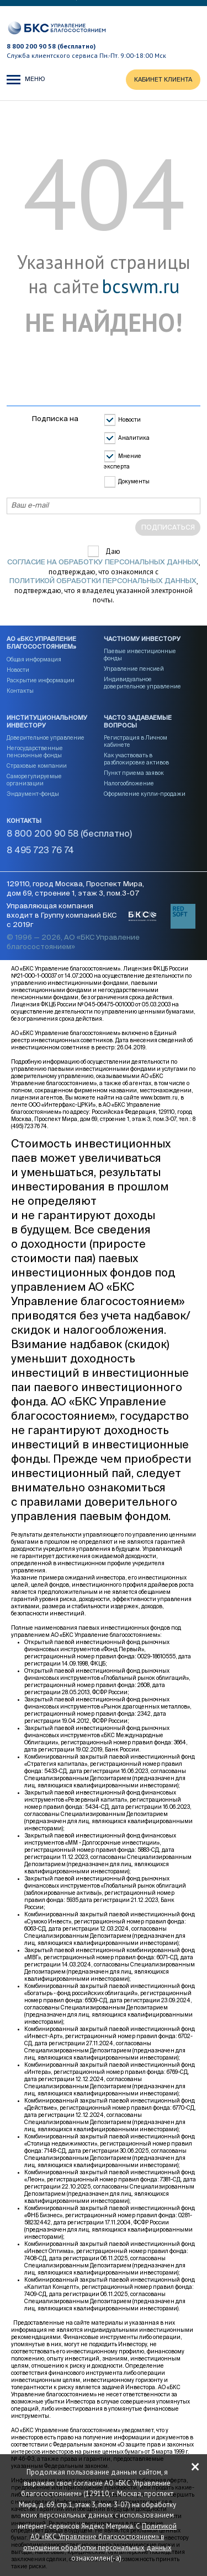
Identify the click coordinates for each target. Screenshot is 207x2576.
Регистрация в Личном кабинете (135, 741)
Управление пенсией (134, 669)
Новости (129, 420)
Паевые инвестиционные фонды (140, 655)
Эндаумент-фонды (33, 794)
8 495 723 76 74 (40, 851)
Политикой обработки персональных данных (103, 581)
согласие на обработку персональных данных (103, 562)
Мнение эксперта (122, 462)
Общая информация (34, 659)
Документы (134, 481)
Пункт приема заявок (134, 773)
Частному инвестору (142, 639)
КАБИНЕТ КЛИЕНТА (163, 80)
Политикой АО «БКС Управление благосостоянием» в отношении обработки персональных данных (100, 2536)
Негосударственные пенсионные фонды (35, 752)
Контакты (20, 691)
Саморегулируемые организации (34, 780)
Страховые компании (37, 766)
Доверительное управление (45, 738)
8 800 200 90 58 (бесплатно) (51, 46)
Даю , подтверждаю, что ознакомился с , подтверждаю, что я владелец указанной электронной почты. (103, 576)
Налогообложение (129, 783)
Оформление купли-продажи (144, 794)
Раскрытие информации (41, 680)
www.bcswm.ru (159, 1098)
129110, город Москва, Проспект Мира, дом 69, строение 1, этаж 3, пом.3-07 (75, 889)
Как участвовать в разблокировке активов (136, 759)
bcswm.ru (140, 287)
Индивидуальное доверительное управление (142, 683)
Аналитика (134, 438)
